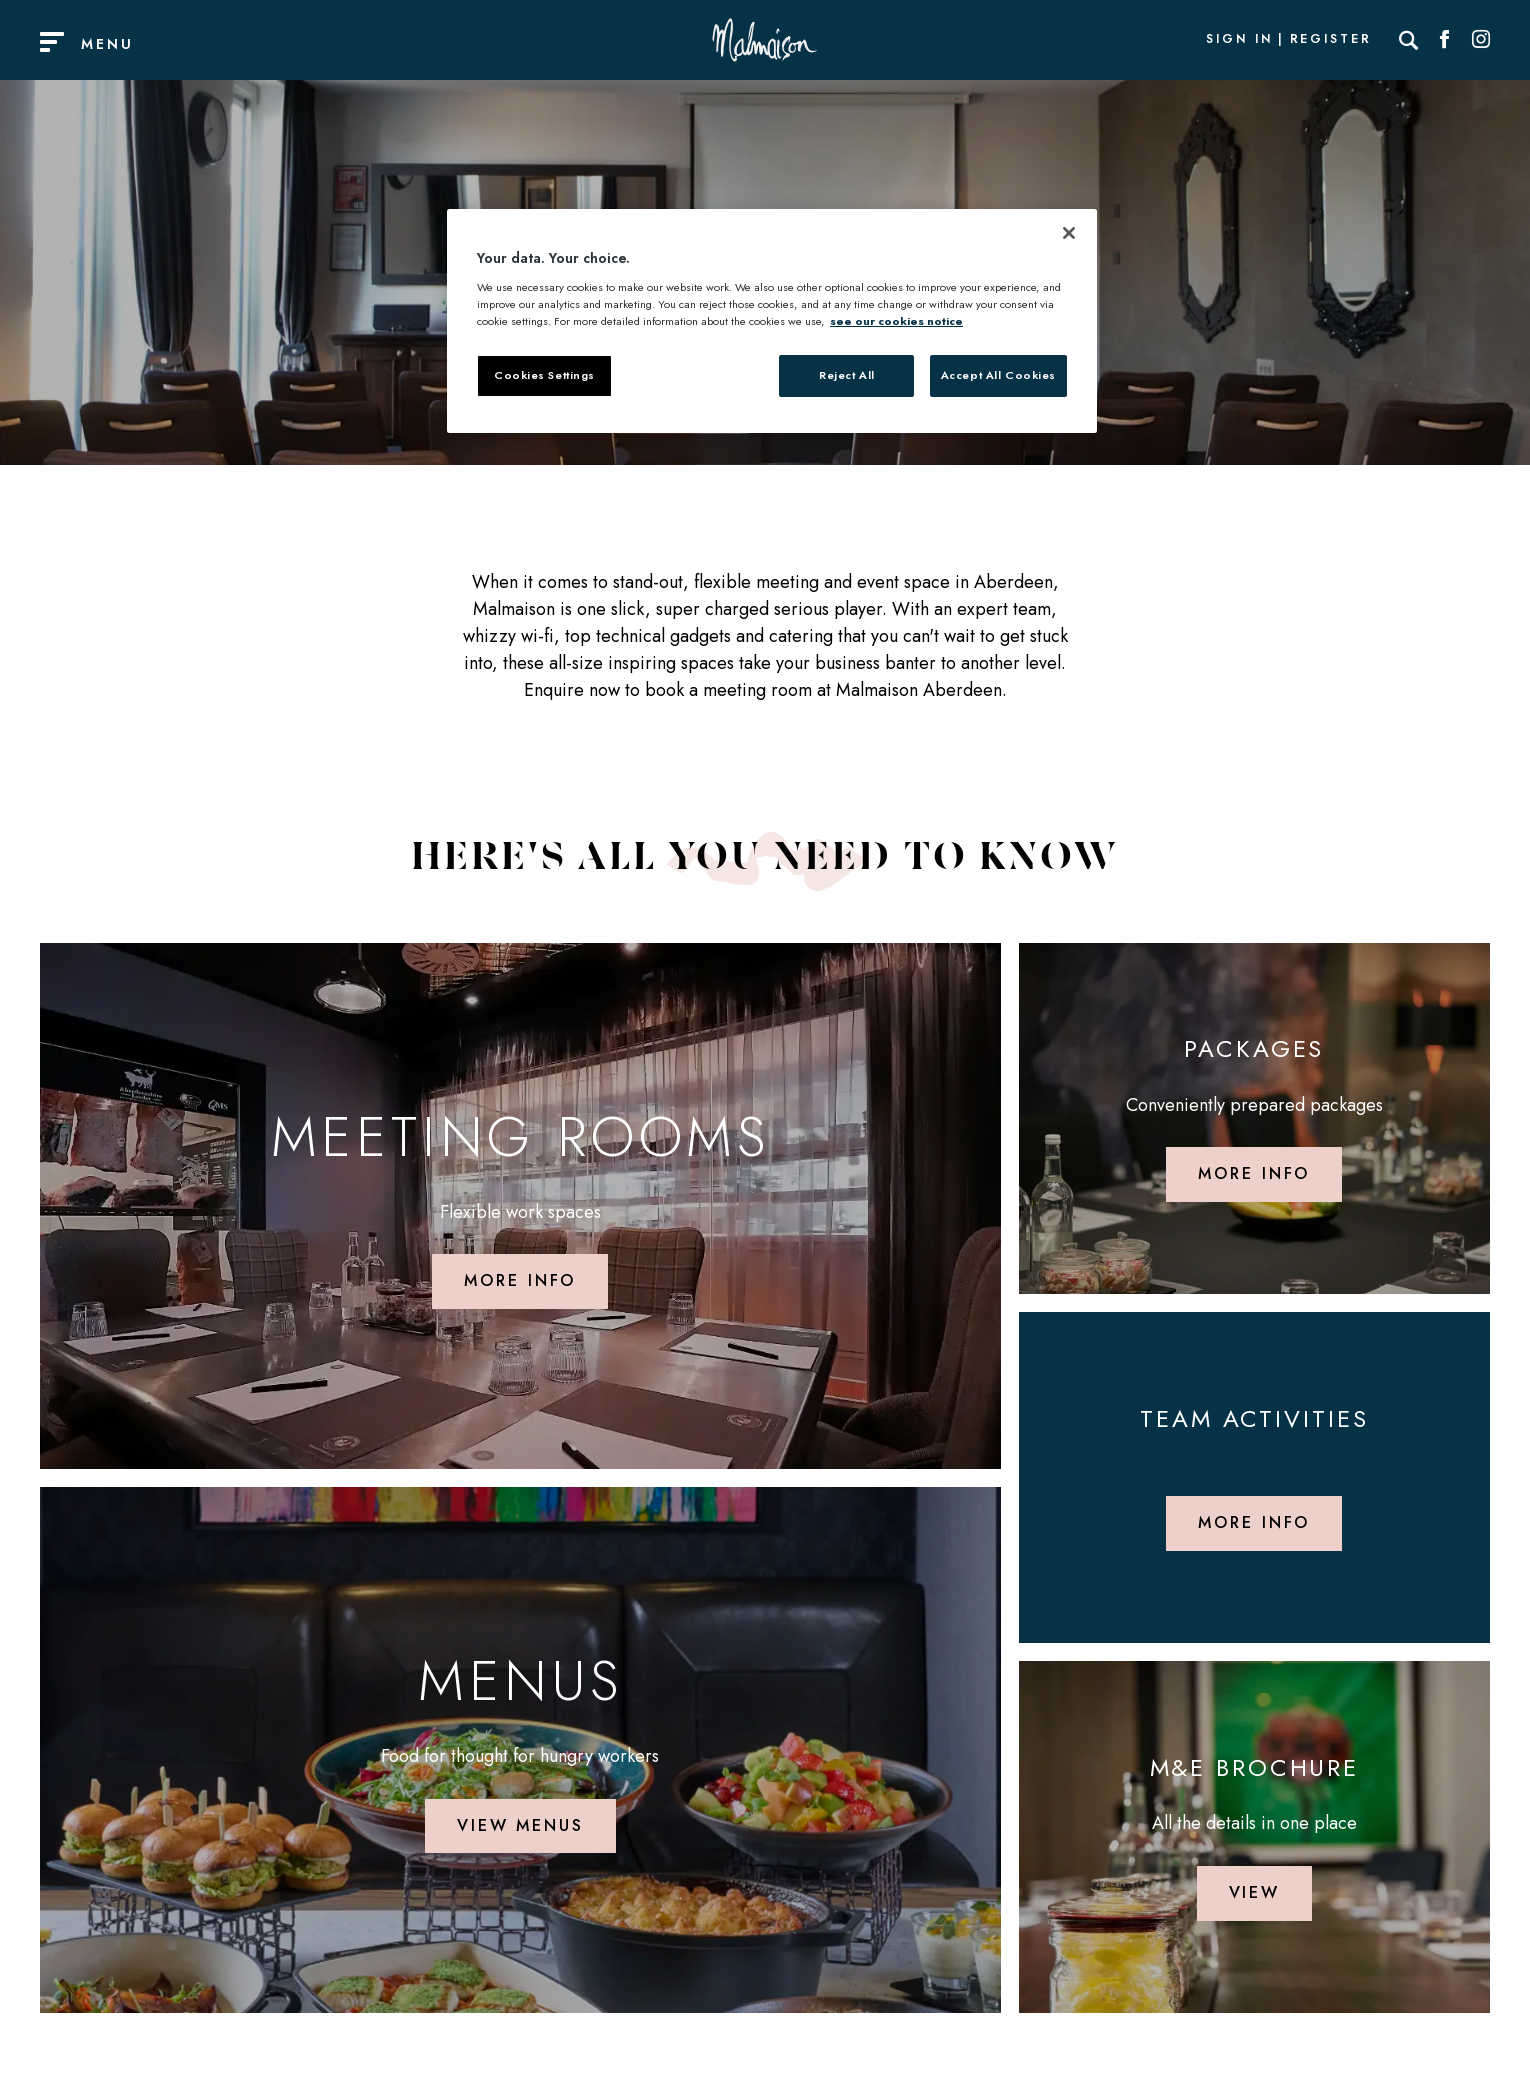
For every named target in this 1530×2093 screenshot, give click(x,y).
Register (1331, 40)
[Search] (1409, 40)
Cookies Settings (544, 375)
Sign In (1239, 40)
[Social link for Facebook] (1445, 40)
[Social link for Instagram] (1481, 40)
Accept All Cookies (998, 375)
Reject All (847, 375)
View (1255, 1892)
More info (520, 1280)
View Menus (520, 1825)
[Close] (1069, 233)
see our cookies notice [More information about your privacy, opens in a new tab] (896, 321)
